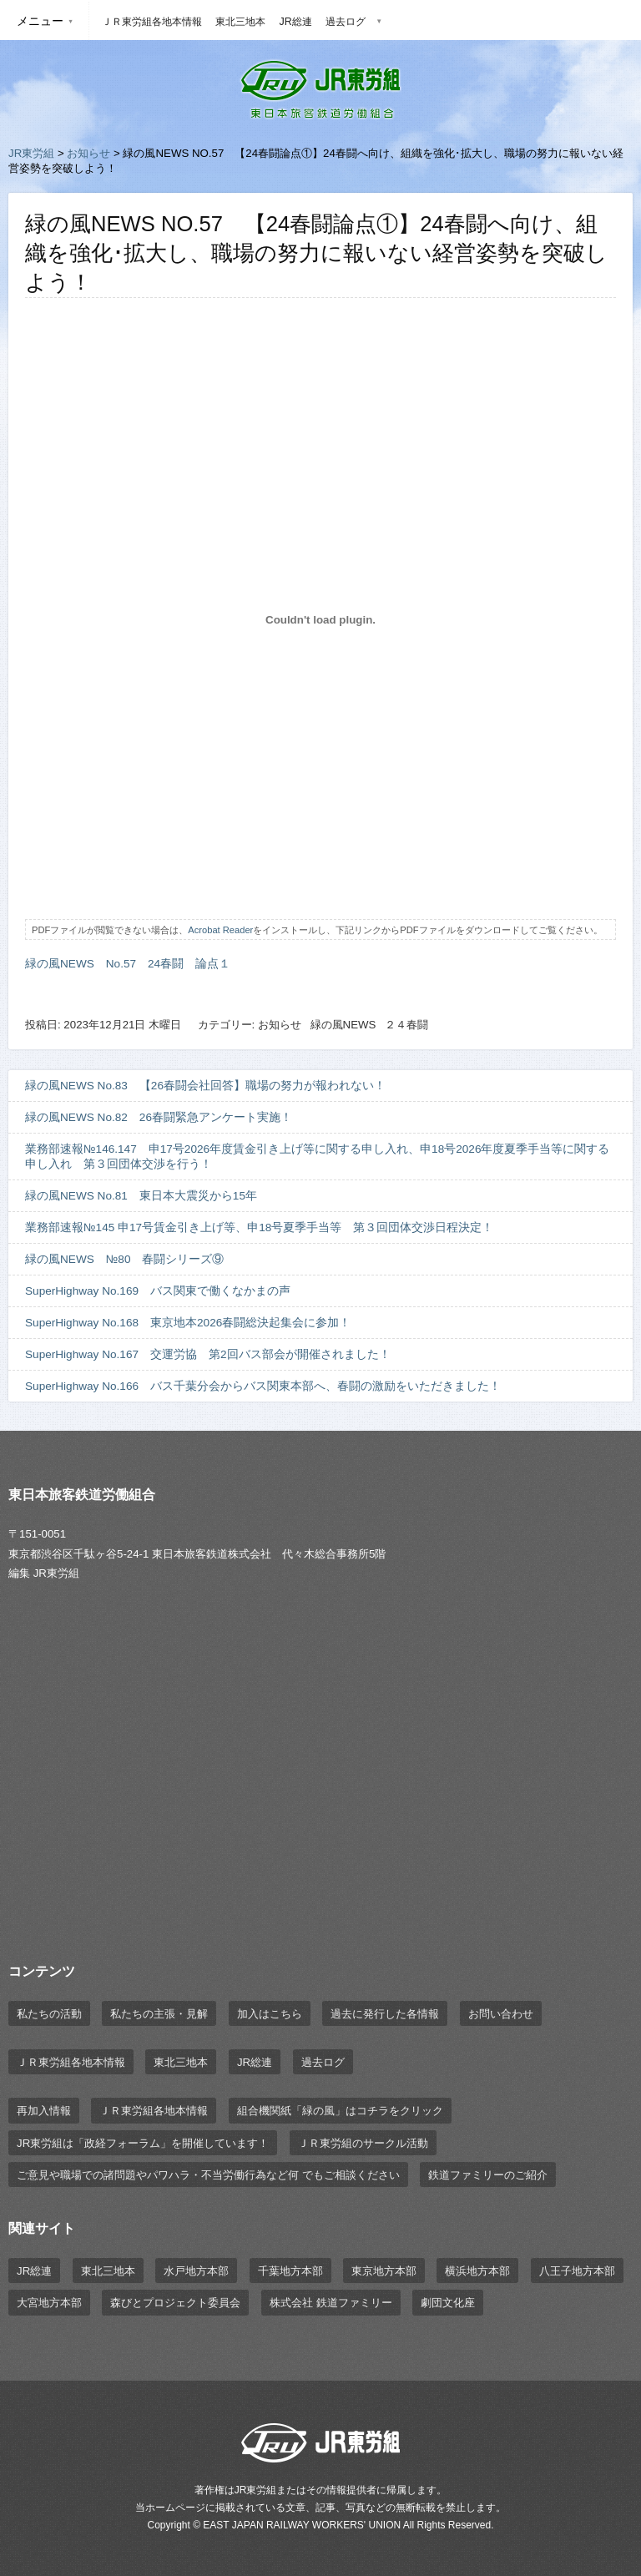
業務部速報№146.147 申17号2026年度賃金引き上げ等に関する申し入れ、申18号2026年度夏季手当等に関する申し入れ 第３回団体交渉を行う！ (317, 1156)
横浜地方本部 (477, 2271)
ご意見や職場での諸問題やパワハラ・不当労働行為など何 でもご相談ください (208, 2175)
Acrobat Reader (220, 930)
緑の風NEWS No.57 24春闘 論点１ (127, 963)
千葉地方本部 (290, 2271)
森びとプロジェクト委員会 (175, 2302)
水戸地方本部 (196, 2271)
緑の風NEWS (343, 1024)
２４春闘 (406, 1024)
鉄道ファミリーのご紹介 (488, 2175)
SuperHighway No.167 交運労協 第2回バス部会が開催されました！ (208, 1354)
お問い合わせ (500, 2014)
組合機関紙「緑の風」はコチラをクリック (340, 2110)
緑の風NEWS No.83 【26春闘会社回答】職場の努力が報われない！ (205, 1085)
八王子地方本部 (577, 2271)
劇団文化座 (448, 2302)
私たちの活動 (49, 2014)
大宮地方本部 (49, 2302)
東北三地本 (240, 22)
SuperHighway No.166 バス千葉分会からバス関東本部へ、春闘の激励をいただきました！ (263, 1386)
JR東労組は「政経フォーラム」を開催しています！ (143, 2143)
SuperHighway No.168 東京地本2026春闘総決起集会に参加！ (188, 1322)
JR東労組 (31, 153)
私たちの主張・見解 (159, 2014)
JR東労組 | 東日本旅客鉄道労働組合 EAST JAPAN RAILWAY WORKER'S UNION (320, 90)
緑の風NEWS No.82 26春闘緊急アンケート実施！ (158, 1117)
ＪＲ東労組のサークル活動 (363, 2143)
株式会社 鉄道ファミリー (331, 2302)
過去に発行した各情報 (385, 2014)
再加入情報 (44, 2110)
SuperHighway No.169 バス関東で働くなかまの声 (157, 1291)
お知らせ (88, 153)
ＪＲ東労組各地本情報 (152, 22)
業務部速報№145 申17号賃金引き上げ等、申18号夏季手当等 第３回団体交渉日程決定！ (259, 1227)
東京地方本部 (383, 2271)
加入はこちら (269, 2014)
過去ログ (346, 22)
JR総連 (295, 22)
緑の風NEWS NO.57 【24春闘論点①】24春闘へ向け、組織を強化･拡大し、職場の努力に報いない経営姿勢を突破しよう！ (316, 253)
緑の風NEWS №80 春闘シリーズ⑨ (130, 1259)
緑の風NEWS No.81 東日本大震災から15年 (141, 1196)
